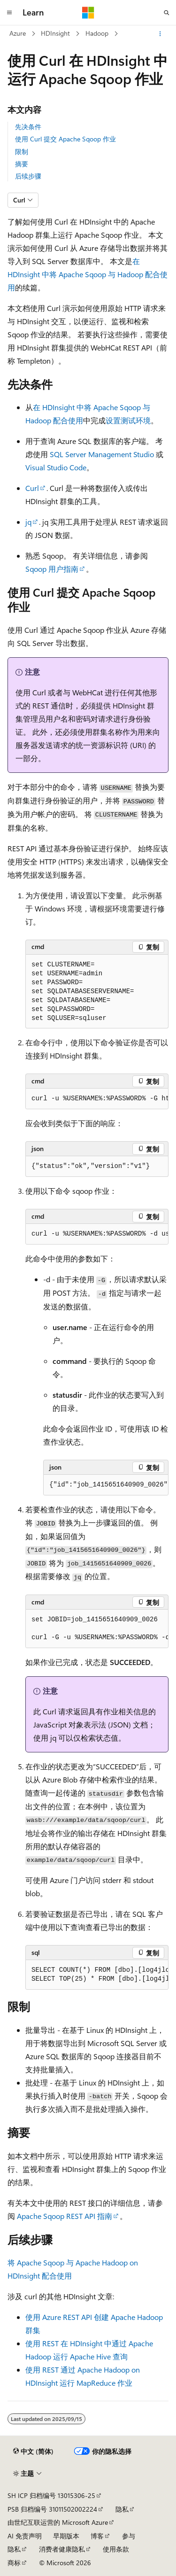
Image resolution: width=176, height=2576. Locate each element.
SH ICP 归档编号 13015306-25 (51, 2495)
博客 (97, 2535)
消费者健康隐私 (62, 2549)
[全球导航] (9, 12)
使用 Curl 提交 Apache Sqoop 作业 (65, 138)
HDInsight (55, 33)
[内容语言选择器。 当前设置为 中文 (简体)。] (33, 2451)
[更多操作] (160, 33)
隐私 (122, 2509)
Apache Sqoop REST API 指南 (64, 2216)
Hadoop (96, 33)
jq (28, 522)
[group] (96, 1099)
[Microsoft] (88, 13)
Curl (32, 488)
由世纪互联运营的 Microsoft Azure (58, 2522)
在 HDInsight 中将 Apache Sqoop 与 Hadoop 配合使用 (88, 274)
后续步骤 (28, 175)
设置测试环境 (128, 420)
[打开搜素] (166, 12)
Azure (17, 33)
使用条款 (116, 2549)
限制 (21, 151)
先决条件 (28, 126)
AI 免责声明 (25, 2535)
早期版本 (66, 2535)
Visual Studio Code (55, 467)
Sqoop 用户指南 (51, 569)
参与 (128, 2535)
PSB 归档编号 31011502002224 (52, 2509)
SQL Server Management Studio (102, 454)
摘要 (21, 163)
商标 (14, 2562)
